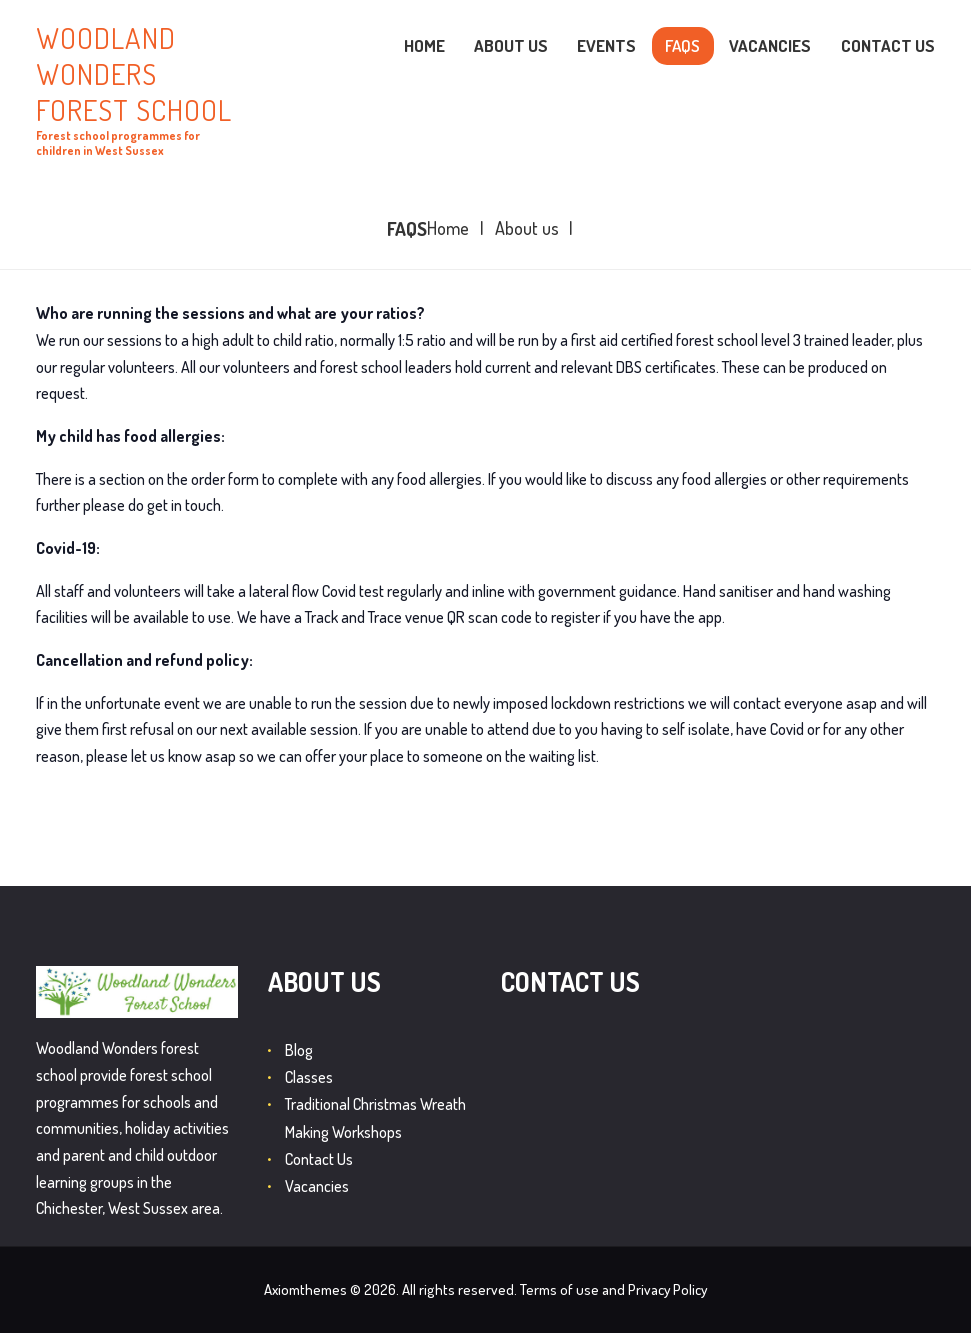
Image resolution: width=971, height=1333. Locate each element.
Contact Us (319, 1159)
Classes (309, 1077)
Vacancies (317, 1186)
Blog (299, 1050)
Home (448, 228)
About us (527, 228)
